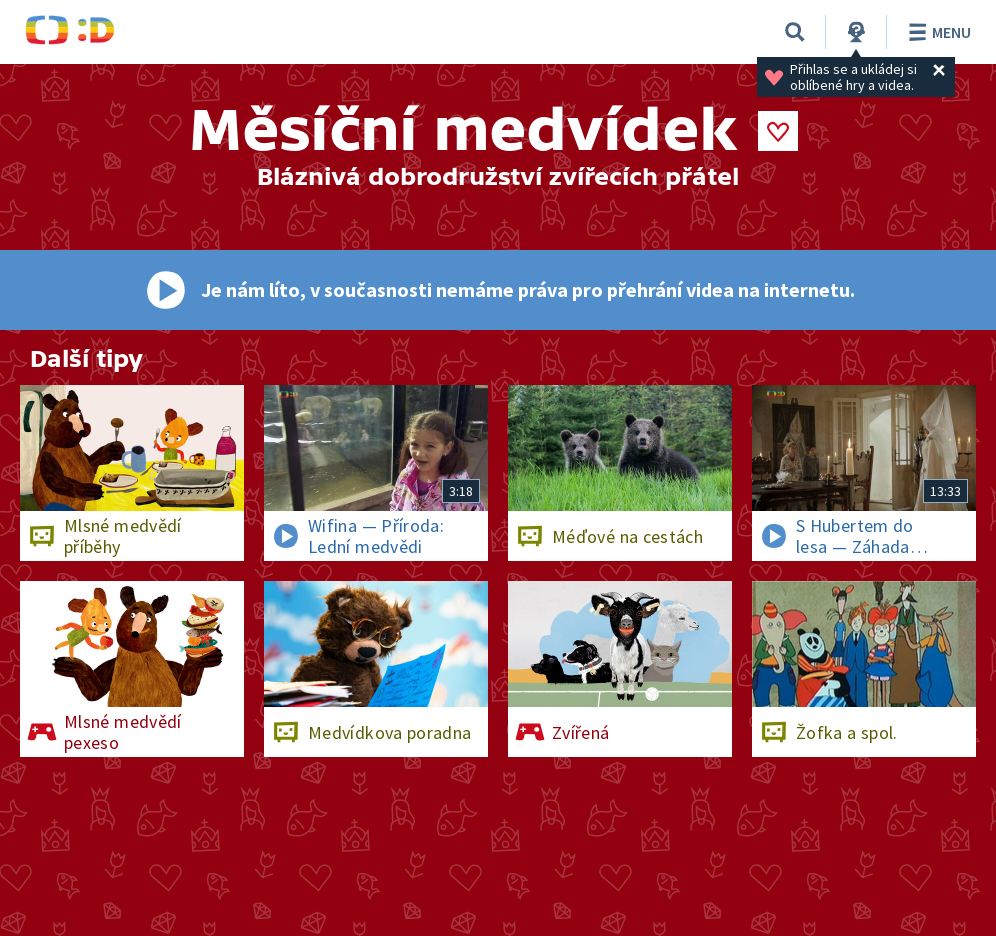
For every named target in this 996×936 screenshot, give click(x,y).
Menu (936, 32)
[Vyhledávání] (795, 32)
